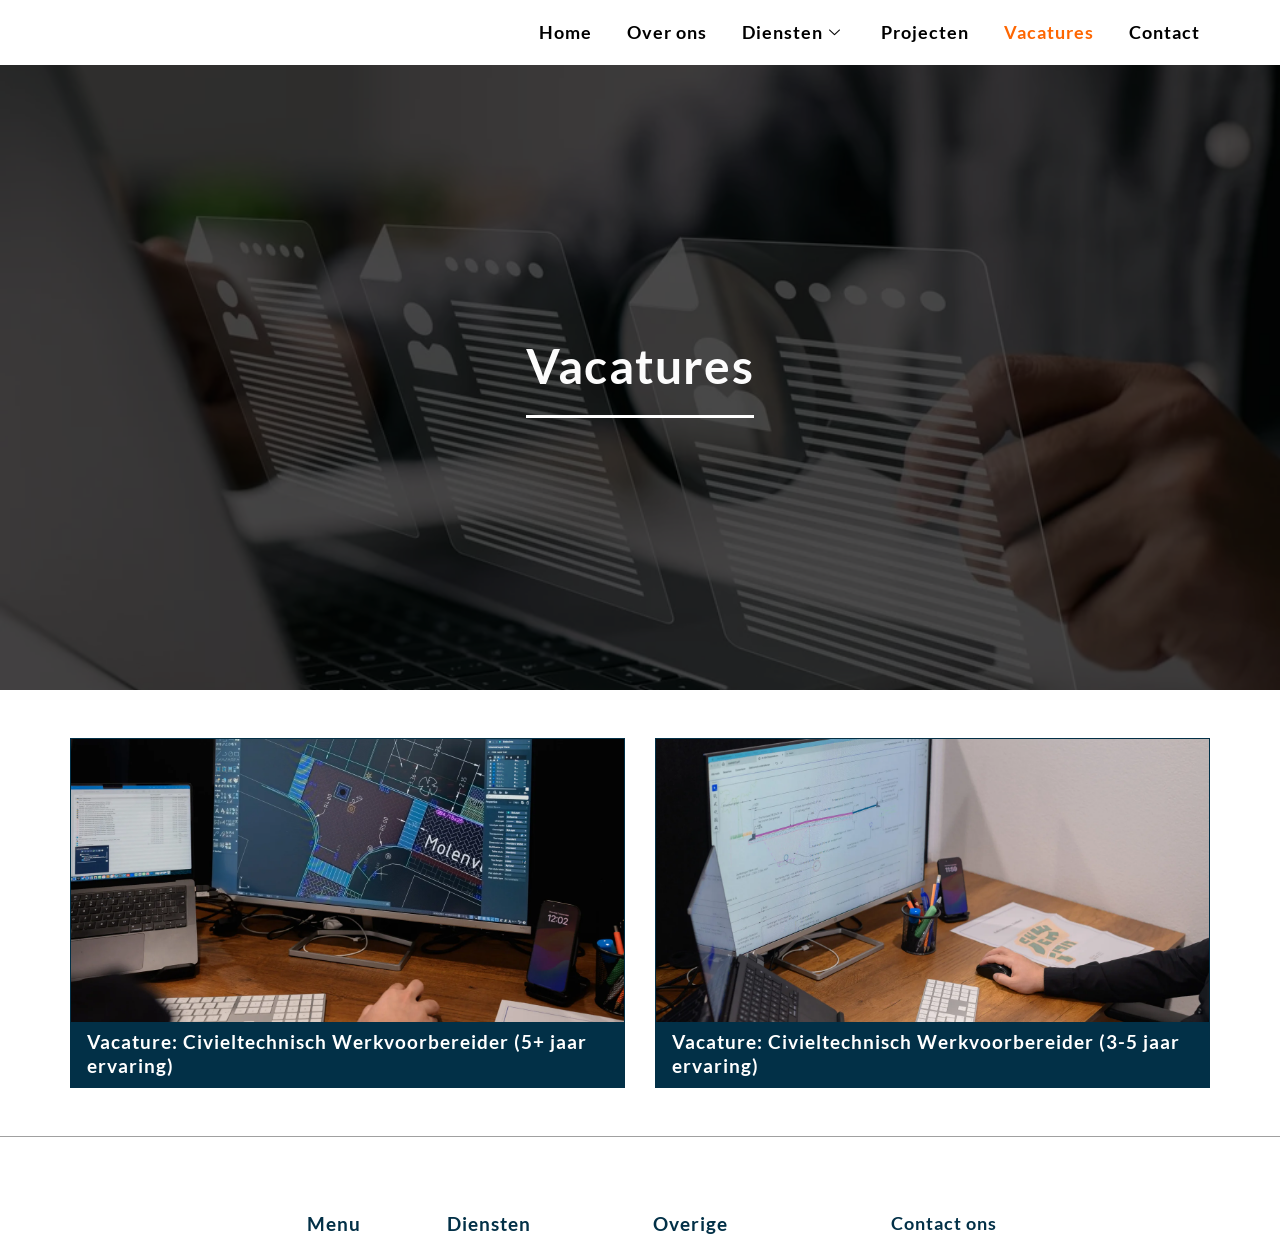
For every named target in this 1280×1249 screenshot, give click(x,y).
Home (565, 32)
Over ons (667, 32)
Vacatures (1049, 32)
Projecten (925, 32)
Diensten (791, 32)
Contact (1164, 32)
